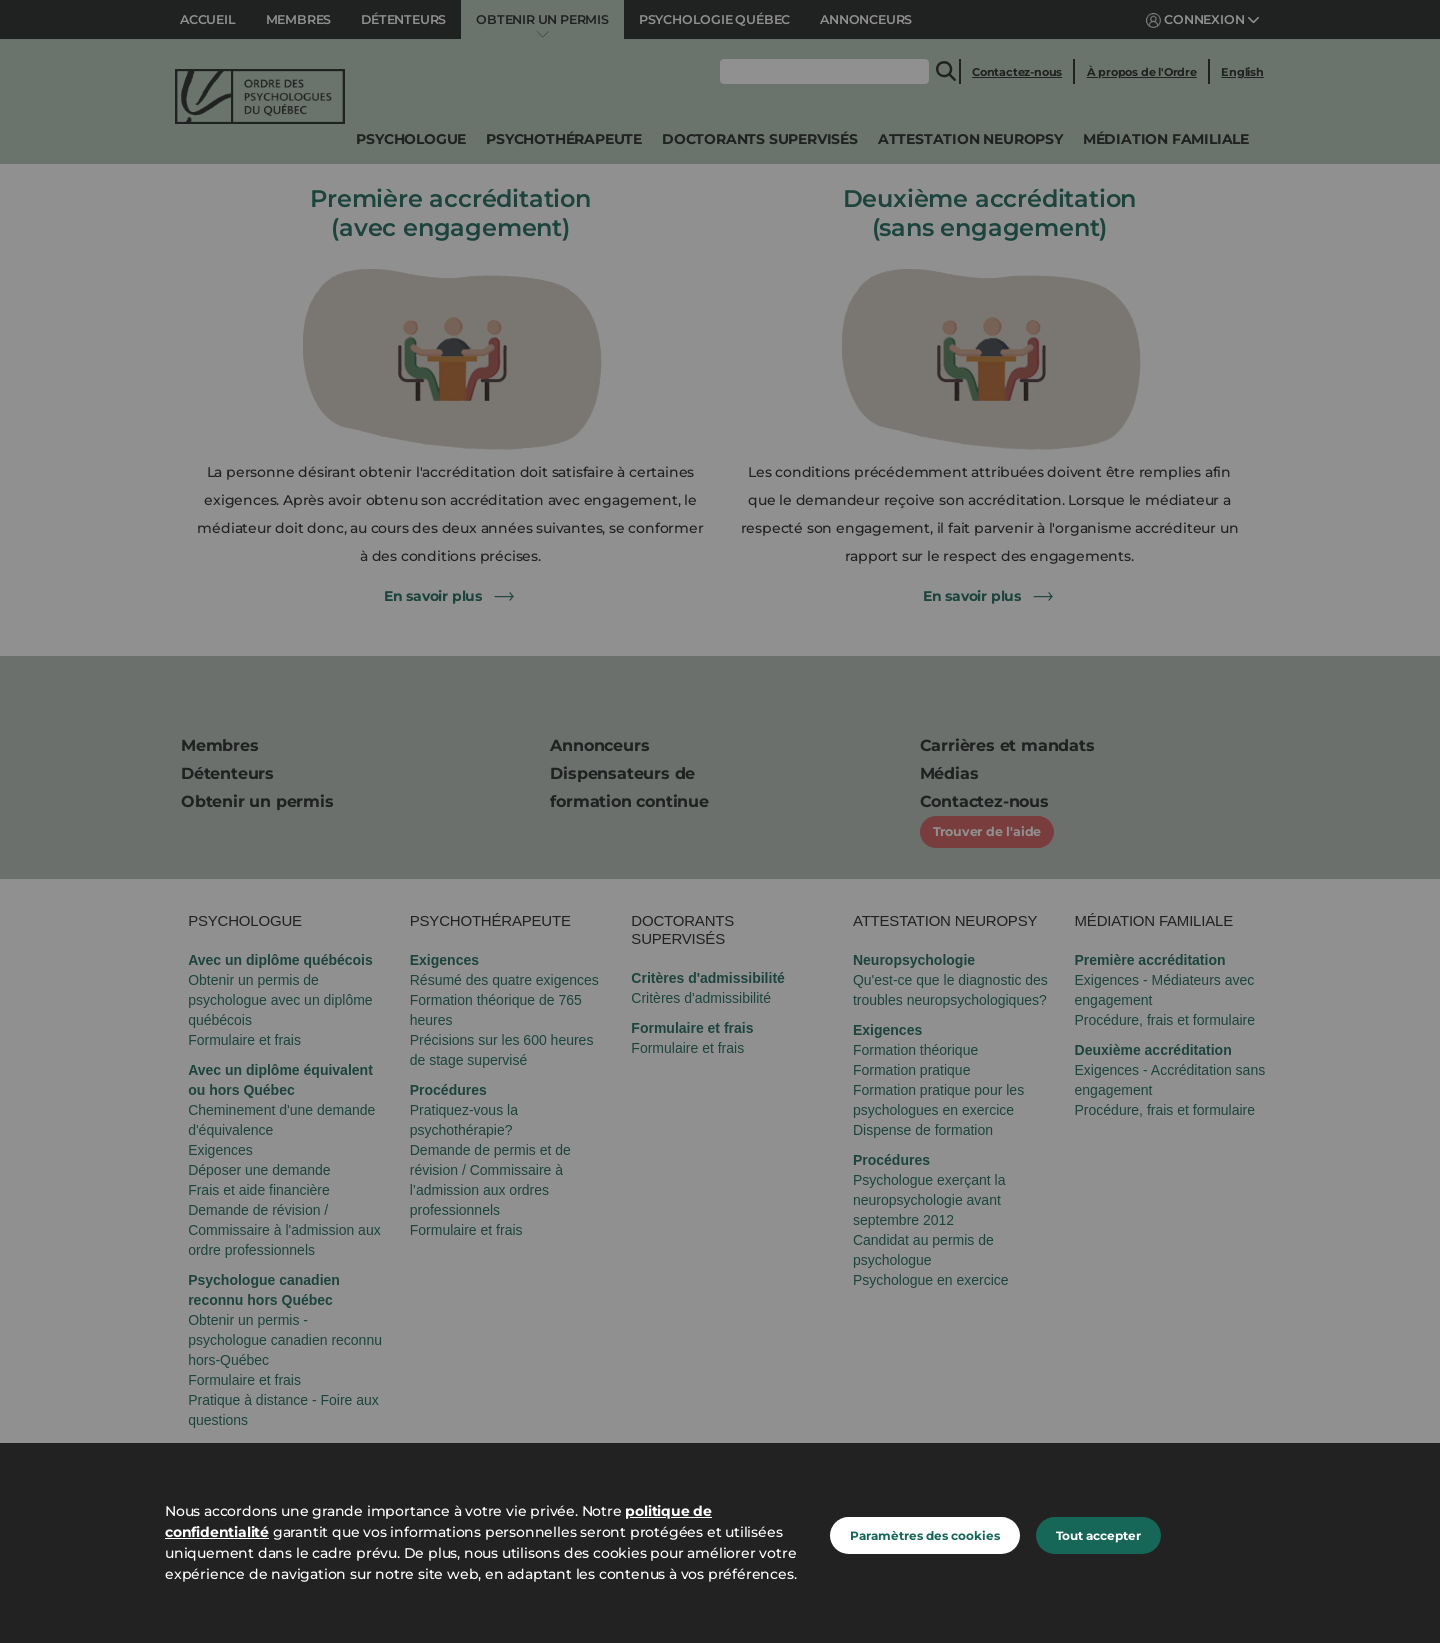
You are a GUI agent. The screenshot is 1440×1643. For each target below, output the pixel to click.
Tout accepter (1098, 1535)
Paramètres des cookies (925, 1535)
